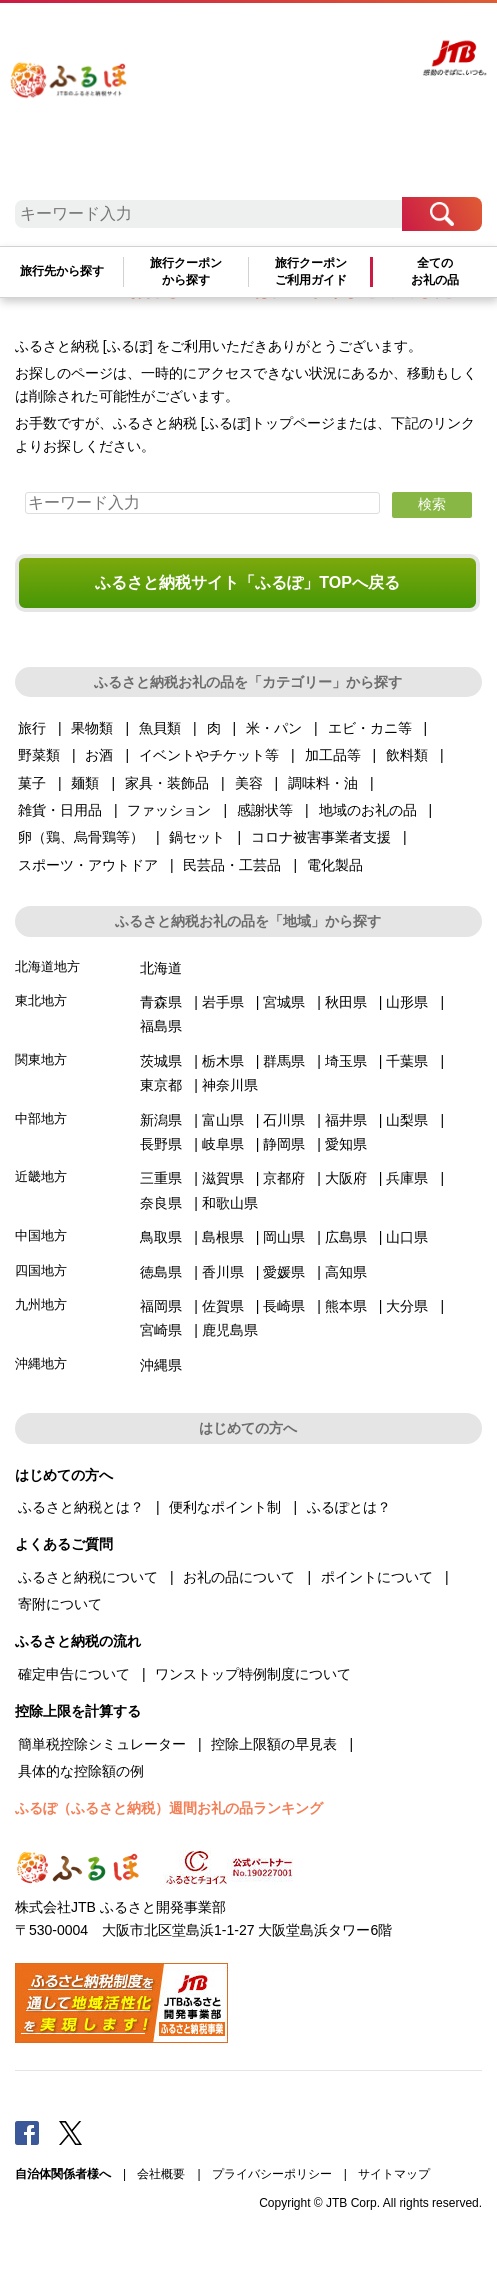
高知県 (346, 1272)
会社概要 (161, 2174)
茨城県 (161, 1061)
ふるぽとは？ (349, 1507)
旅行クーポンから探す (186, 271)
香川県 (223, 1272)
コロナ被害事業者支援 (321, 837)
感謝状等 (265, 810)
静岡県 (284, 1144)
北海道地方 (47, 966)
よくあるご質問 (261, 37)
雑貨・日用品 (60, 810)
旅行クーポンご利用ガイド (311, 271)
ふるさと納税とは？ (81, 1507)
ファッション (169, 810)
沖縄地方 (41, 1363)
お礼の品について (239, 1577)
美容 (249, 783)
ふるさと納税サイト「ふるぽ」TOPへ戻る (247, 582)
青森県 (161, 1002)
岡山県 (284, 1237)
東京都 (161, 1085)
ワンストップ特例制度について (253, 1674)
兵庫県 (407, 1178)
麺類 (85, 783)
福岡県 (161, 1306)
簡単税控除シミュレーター (102, 1744)
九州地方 (41, 1304)
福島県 (161, 1026)
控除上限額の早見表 (274, 1744)
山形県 (407, 1002)
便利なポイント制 (225, 1507)
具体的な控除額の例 (81, 1771)
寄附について (60, 1604)
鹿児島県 (230, 1330)
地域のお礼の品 (368, 810)
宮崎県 (161, 1330)
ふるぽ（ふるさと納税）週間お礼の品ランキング (169, 1808)
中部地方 (41, 1118)
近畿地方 (41, 1176)
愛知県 (346, 1144)
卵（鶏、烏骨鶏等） (81, 837)
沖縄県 (161, 1365)
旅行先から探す (62, 271)
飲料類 (407, 755)
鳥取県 (161, 1237)
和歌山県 (230, 1203)
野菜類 (39, 755)
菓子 (32, 783)
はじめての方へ (188, 37)
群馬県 (284, 1061)
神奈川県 (230, 1085)
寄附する (373, 37)
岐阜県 (223, 1144)
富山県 (223, 1120)
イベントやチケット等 (209, 755)
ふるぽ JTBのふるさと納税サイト (84, 103)
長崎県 (284, 1306)
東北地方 (41, 1000)
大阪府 (346, 1178)
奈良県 (161, 1203)
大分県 (407, 1306)
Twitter (71, 2132)
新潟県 (161, 1120)
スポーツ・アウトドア (88, 865)
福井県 (346, 1120)
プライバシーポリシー (272, 2174)
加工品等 (333, 755)
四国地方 (41, 1270)
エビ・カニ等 (370, 728)
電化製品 (335, 865)
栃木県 (223, 1061)
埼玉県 (346, 1061)
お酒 (99, 755)
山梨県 (407, 1120)
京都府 (284, 1178)
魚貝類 (160, 728)
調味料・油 (323, 783)
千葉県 (407, 1061)
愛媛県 (284, 1272)
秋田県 (346, 1002)
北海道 (161, 968)
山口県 (407, 1237)
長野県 (161, 1144)
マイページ (324, 37)
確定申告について (74, 1674)
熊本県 (346, 1306)
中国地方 (41, 1235)
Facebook (27, 2132)
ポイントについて (377, 1577)
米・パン (274, 728)
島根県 (223, 1237)
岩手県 (223, 1002)
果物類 (92, 728)
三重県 (161, 1178)
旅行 (32, 728)
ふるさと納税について (88, 1577)
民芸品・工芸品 (232, 865)
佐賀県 (223, 1306)
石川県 (284, 1120)
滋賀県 (223, 1178)
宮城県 (284, 1002)
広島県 (346, 1237)
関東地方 (41, 1059)
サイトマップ (394, 2174)
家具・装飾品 (167, 783)
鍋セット (197, 837)
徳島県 (161, 1272)
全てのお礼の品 (435, 271)
